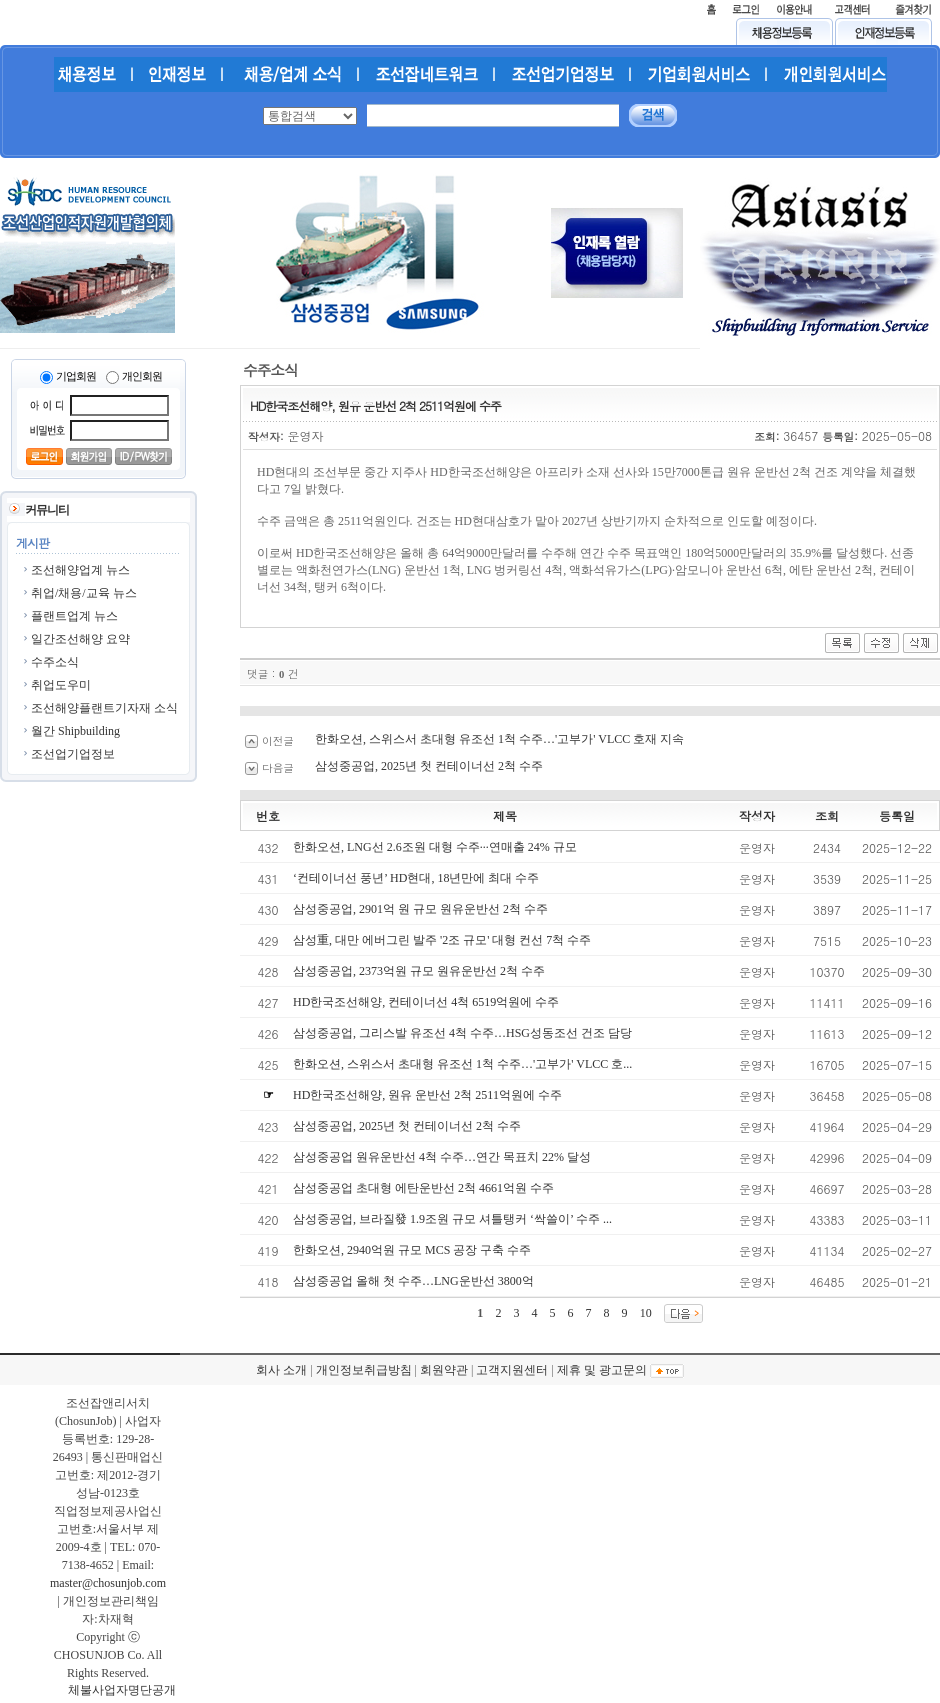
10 (646, 1313)
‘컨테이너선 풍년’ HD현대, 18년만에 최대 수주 (416, 878)
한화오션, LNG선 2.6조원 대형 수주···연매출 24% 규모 (435, 847)
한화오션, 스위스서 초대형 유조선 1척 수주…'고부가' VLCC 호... (462, 1064)
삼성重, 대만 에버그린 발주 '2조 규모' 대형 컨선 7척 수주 (442, 940)
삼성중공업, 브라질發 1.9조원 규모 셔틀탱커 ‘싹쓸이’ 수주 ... (452, 1219)
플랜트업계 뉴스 (74, 616)
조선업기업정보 (73, 754)
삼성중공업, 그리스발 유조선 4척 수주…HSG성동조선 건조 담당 (462, 1033)
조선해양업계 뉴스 (80, 570)
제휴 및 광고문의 (602, 1370)
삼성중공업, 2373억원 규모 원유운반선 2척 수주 (419, 971)
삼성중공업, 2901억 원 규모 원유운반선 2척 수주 (420, 909)
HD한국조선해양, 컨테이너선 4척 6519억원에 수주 (426, 1002)
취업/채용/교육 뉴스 (84, 593)
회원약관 (444, 1370)
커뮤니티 (47, 510)
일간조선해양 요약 (80, 639)
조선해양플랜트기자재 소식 (104, 708)
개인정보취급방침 (364, 1370)
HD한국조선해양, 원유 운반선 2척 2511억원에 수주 (427, 1095)
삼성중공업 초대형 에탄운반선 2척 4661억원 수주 (423, 1188)
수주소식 (55, 662)
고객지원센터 (512, 1370)
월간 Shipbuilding (75, 731)
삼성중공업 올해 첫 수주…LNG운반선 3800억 (413, 1281)
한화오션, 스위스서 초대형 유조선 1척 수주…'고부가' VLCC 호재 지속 (499, 739)
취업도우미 (61, 685)
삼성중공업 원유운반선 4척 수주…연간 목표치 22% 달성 (442, 1157)
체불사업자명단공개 (122, 1690)
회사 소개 (281, 1370)
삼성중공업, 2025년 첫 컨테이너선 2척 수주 (429, 766)
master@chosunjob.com (108, 1583)
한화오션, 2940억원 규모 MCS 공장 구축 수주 (412, 1250)
